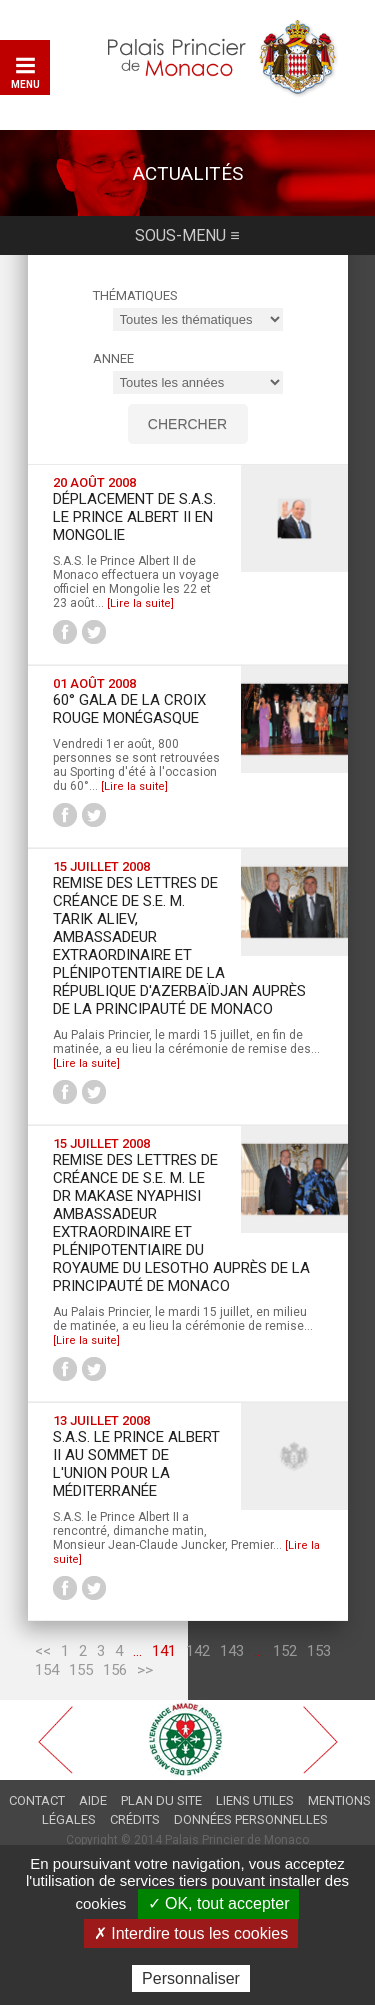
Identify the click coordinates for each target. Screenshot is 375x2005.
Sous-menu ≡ (187, 235)
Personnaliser (191, 1978)
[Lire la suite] (140, 603)
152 (285, 1651)
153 (319, 1651)
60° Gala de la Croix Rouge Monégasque (129, 709)
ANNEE (113, 358)
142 (198, 1651)
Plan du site (161, 1800)
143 (232, 1651)
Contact (37, 1800)
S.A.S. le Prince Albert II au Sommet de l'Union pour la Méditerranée (136, 1464)
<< (43, 1651)
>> (145, 1670)
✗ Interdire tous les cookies (191, 1933)
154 (47, 1670)
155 (81, 1670)
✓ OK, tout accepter (219, 1903)
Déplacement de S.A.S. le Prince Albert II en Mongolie (134, 517)
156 (115, 1670)
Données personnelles (251, 1819)
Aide (93, 1800)
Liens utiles (255, 1800)
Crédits (135, 1819)
